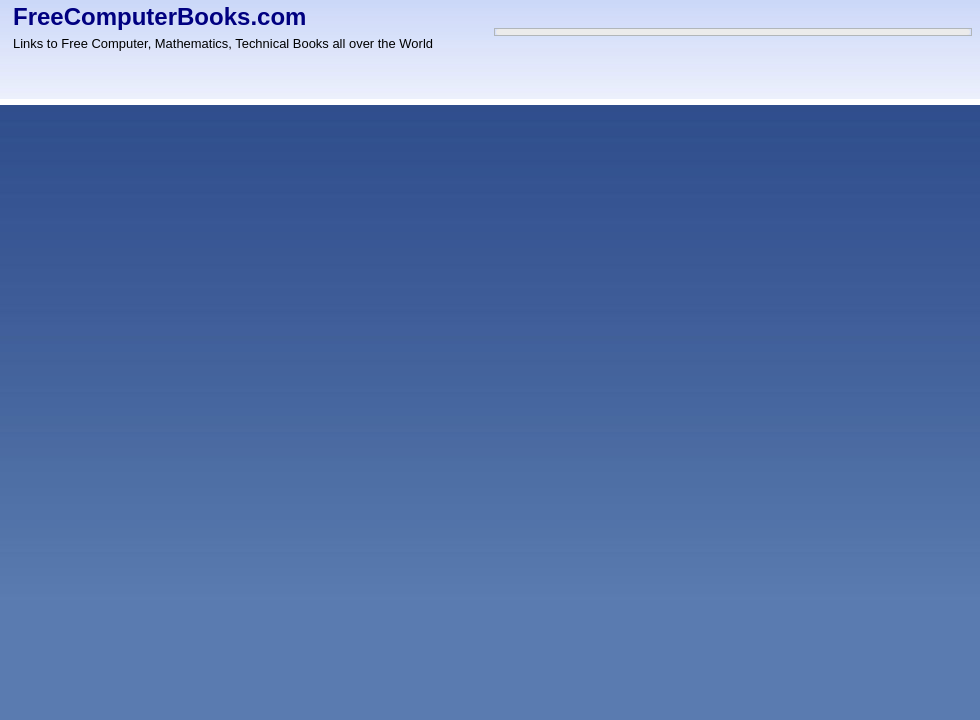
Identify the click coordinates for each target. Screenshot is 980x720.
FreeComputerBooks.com (159, 16)
